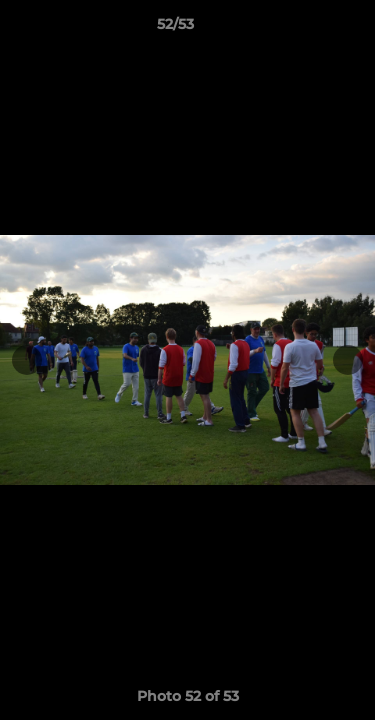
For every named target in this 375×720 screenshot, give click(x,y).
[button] (303, 29)
